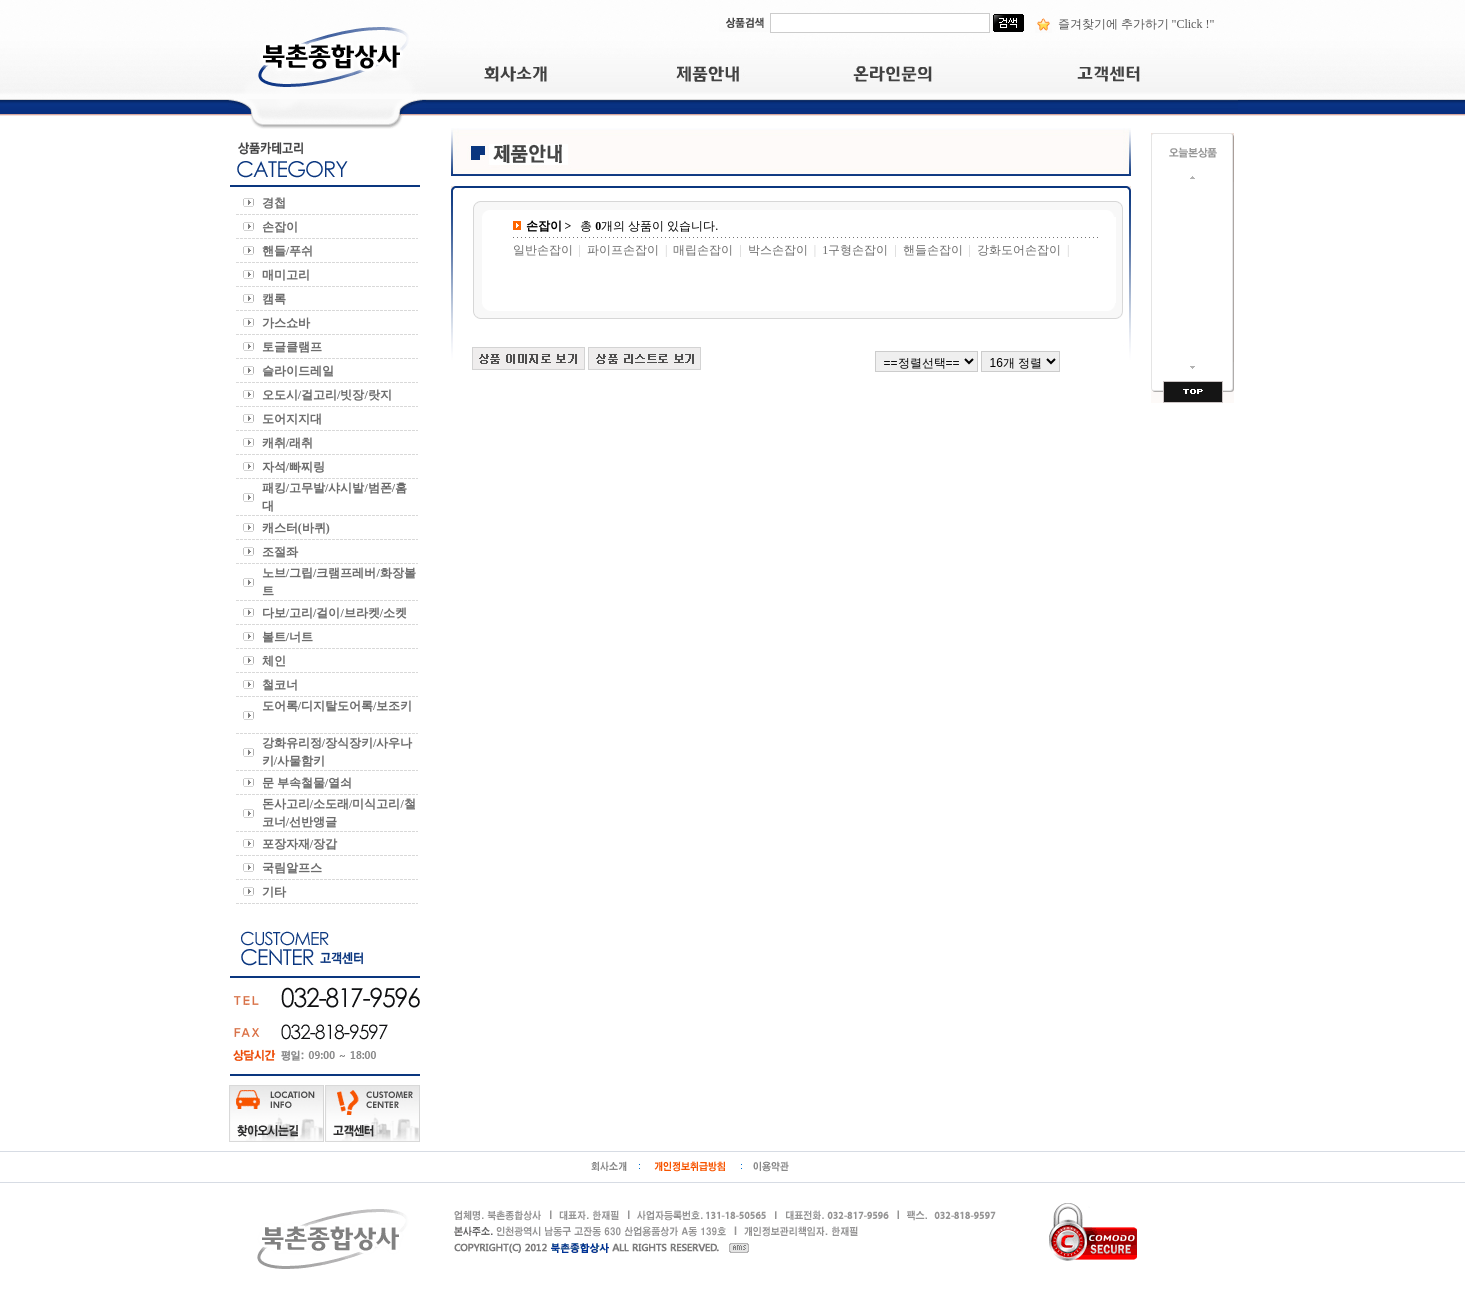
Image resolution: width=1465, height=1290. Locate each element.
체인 (277, 661)
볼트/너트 (290, 637)
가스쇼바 (287, 323)
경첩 (277, 203)
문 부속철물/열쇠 (310, 783)
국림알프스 (293, 868)
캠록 (275, 299)
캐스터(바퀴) (297, 528)
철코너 (281, 685)
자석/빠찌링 (296, 467)
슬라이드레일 (299, 371)
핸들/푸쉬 (290, 251)
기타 (277, 892)
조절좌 (281, 552)
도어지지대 (293, 419)
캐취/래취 (290, 443)
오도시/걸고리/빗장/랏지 (330, 395)
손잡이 (283, 227)
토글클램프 (295, 347)
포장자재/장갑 (302, 844)
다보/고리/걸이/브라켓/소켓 (337, 613)
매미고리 (289, 275)
